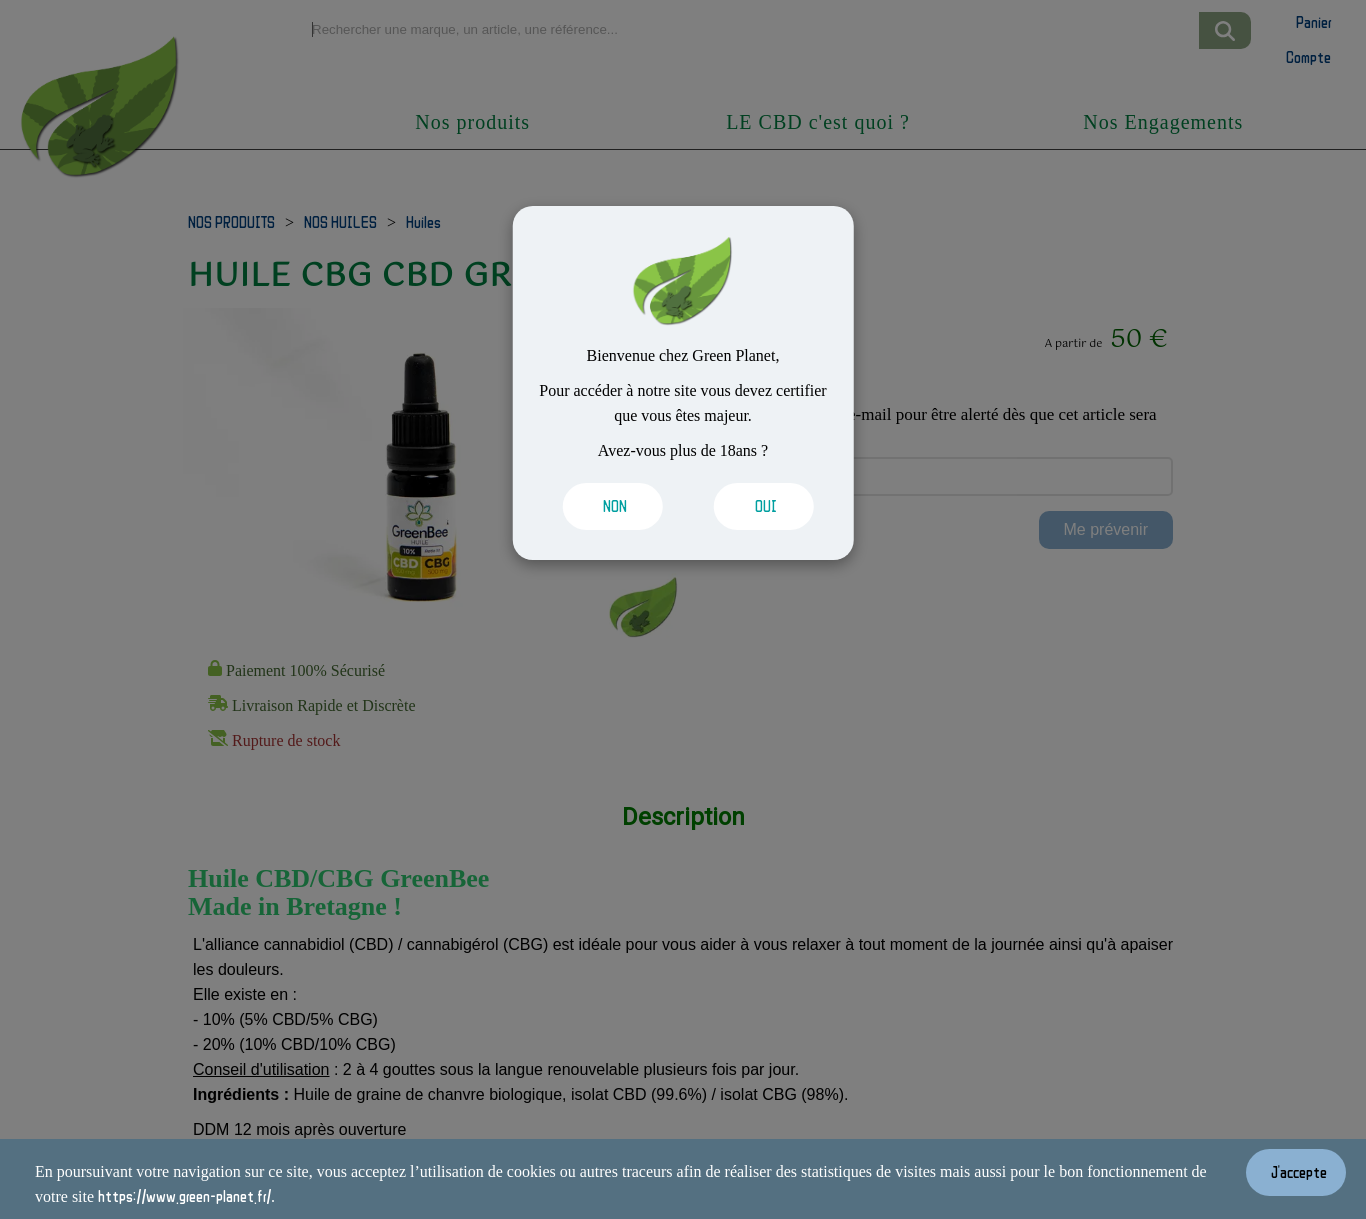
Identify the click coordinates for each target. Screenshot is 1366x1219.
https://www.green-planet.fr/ (184, 1196)
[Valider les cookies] (607, 506)
